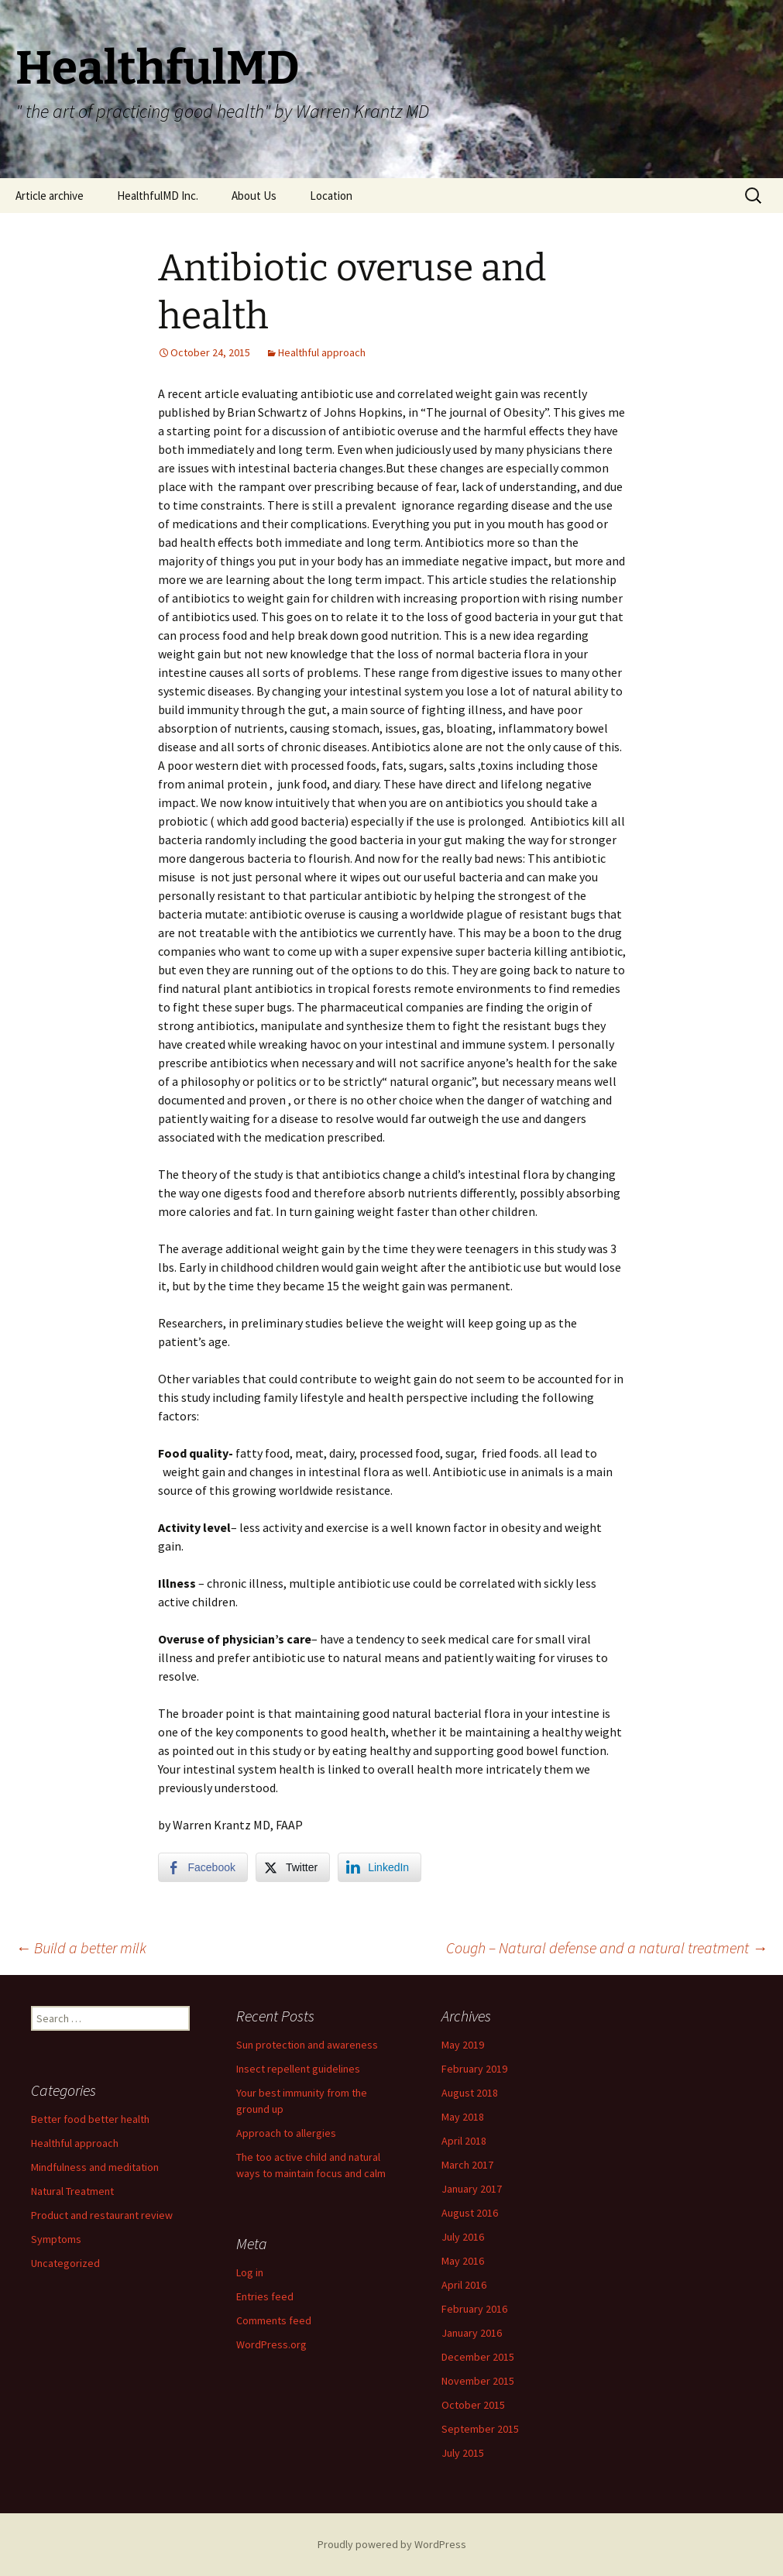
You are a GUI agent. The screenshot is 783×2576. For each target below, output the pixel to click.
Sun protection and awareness (307, 2045)
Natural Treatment (72, 2191)
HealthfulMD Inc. (157, 195)
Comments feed (273, 2320)
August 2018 (469, 2093)
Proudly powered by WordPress (392, 2544)
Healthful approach (322, 352)
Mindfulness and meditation (95, 2167)
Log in (249, 2272)
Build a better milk (80, 1947)
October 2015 (473, 2405)
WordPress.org (271, 2344)
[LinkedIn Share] (379, 1867)
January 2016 (471, 2333)
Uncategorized (65, 2263)
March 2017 (467, 2165)
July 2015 (462, 2453)
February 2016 (474, 2309)
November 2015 (477, 2381)
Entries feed (265, 2296)
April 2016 (463, 2285)
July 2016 (462, 2237)
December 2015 (477, 2357)
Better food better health (90, 2119)
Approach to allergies (286, 2133)
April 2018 (463, 2141)
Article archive (49, 195)
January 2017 (471, 2189)
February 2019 (474, 2069)
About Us (254, 195)
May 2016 (462, 2261)
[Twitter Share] (293, 1867)
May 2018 (462, 2117)
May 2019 (462, 2045)
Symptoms (56, 2239)
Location (331, 195)
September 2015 (480, 2429)
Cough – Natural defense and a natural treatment (607, 1947)
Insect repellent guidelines (298, 2069)
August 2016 (469, 2213)
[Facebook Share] (203, 1867)
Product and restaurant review (102, 2215)
